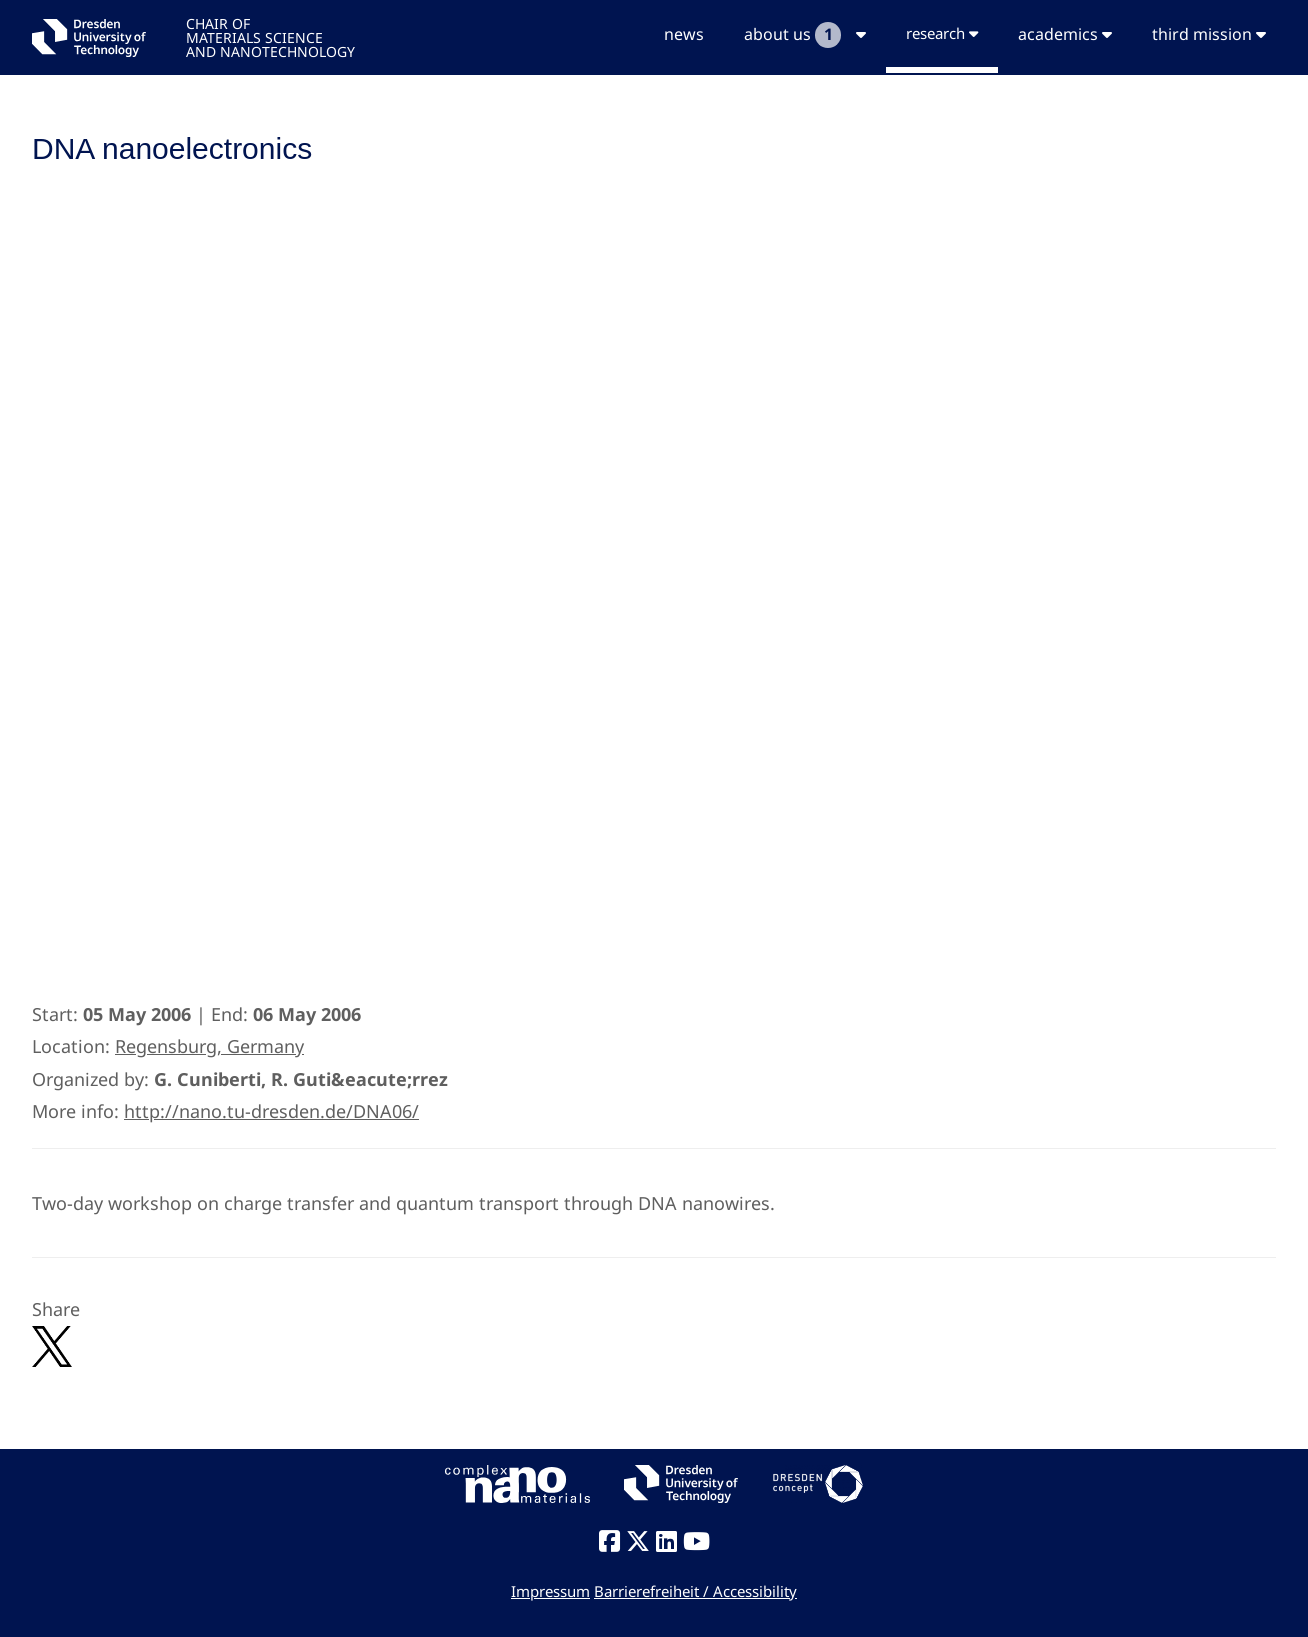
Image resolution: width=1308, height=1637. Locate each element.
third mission (1209, 34)
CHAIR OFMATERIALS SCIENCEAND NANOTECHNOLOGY (270, 36)
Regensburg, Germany (209, 1046)
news (684, 34)
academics (1065, 34)
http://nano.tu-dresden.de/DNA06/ (271, 1111)
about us (805, 35)
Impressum (550, 1591)
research (942, 33)
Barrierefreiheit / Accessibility (695, 1591)
